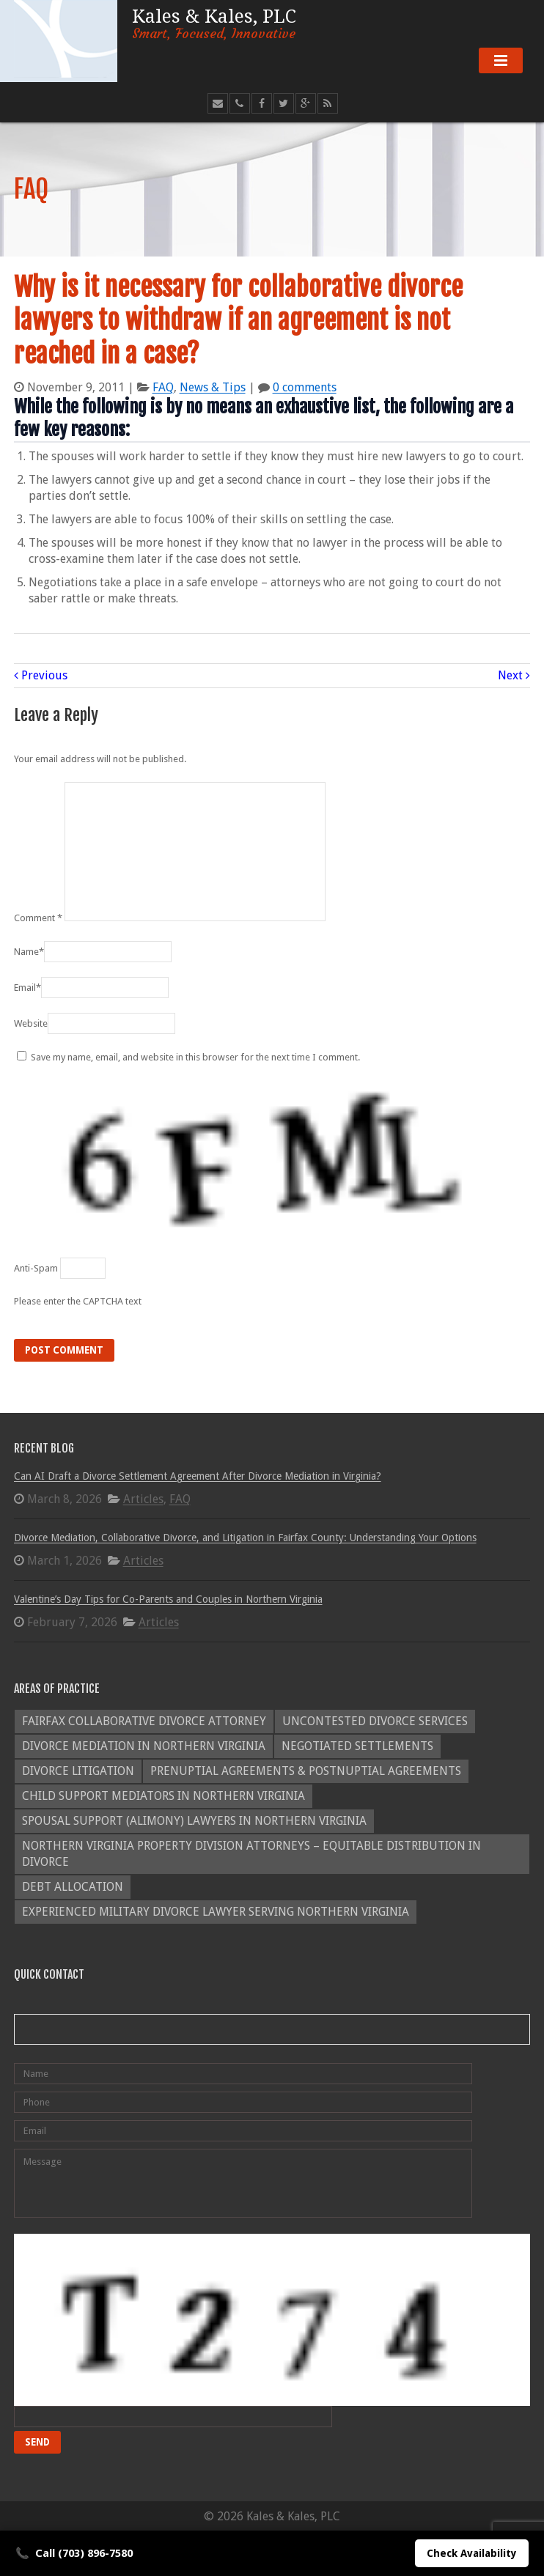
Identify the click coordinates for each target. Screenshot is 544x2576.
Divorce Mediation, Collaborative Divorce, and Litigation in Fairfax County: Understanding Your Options (245, 1537)
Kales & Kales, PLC (214, 22)
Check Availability (472, 2553)
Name (29, 951)
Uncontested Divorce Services (375, 1721)
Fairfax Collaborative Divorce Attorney (144, 1721)
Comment (38, 917)
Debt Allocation (72, 1887)
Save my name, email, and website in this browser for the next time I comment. (195, 1057)
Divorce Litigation (78, 1771)
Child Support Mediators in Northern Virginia (163, 1796)
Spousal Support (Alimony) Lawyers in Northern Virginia (194, 1821)
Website (31, 1023)
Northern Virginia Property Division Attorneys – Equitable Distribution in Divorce (251, 1854)
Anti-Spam (36, 1268)
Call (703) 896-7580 (74, 2553)
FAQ (163, 387)
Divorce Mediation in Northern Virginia (143, 1746)
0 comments (305, 387)
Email (27, 987)
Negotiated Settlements (357, 1746)
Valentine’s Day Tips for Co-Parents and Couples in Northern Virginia (168, 1599)
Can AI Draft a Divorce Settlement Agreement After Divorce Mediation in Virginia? (197, 1476)
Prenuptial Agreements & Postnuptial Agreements (305, 1771)
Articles (143, 1499)
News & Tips (213, 387)
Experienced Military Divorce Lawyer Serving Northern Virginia (215, 1912)
